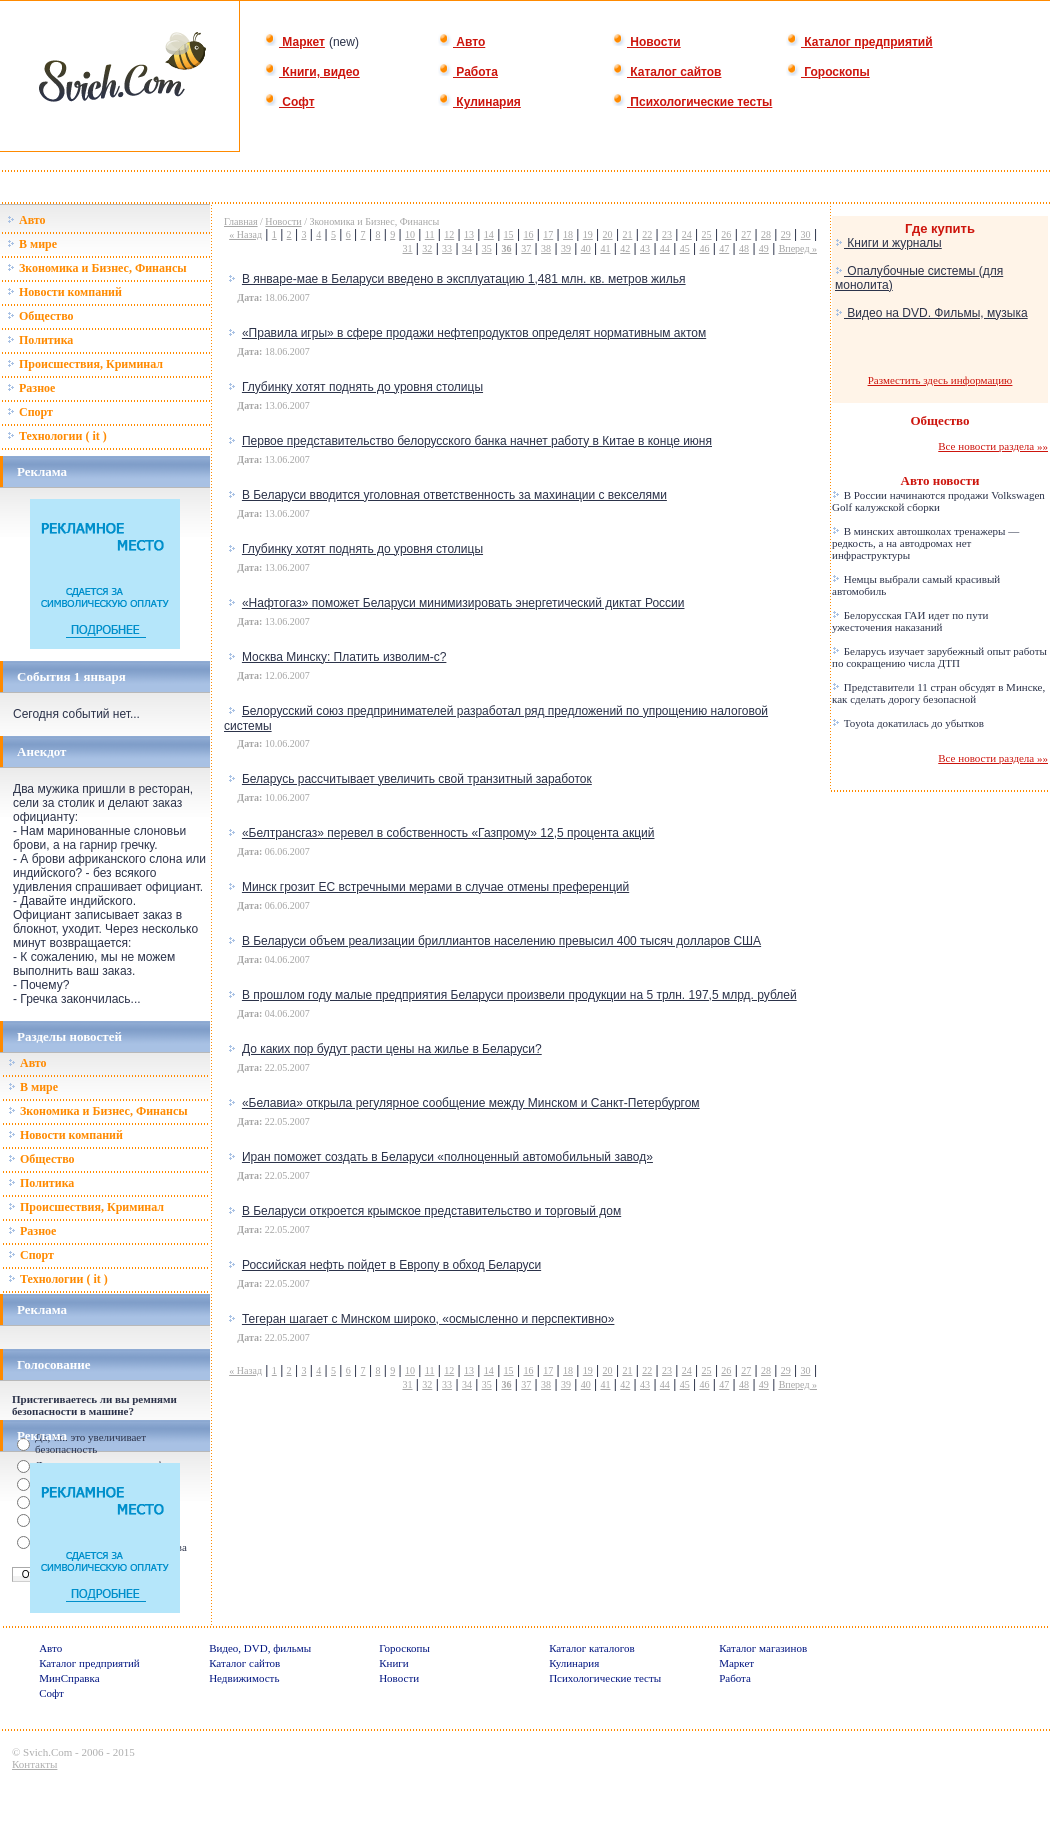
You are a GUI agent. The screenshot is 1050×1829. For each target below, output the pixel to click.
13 (469, 234)
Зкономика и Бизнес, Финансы (97, 268)
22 (647, 234)
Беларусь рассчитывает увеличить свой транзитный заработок (417, 779)
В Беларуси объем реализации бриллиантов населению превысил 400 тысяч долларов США (501, 941)
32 (427, 248)
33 (447, 248)
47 (724, 248)
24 (687, 234)
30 (806, 234)
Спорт (30, 412)
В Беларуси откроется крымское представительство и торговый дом (431, 1211)
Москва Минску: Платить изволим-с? (344, 657)
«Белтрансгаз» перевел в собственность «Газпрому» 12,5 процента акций (448, 833)
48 (744, 248)
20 (608, 234)
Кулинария (479, 102)
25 (707, 234)
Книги (394, 1663)
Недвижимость (244, 1678)
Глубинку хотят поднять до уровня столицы (362, 387)
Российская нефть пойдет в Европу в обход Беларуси (391, 1265)
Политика (40, 340)
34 (467, 248)
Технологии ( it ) (57, 436)
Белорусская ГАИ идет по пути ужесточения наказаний (910, 621)
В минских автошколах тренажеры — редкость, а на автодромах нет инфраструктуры (925, 543)
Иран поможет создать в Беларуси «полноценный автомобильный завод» (447, 1157)
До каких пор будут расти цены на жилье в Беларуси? (392, 1049)
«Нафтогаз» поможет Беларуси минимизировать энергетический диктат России (463, 603)
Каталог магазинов (763, 1648)
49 (764, 248)
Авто (461, 42)
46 (704, 248)
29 (786, 234)
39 (566, 248)
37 (526, 248)
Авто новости (940, 480)
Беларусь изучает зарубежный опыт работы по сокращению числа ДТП (939, 657)
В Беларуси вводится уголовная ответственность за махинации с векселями (454, 495)
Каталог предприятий (859, 42)
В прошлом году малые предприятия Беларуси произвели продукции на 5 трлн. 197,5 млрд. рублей (519, 995)
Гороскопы (828, 72)
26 (726, 234)
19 (588, 234)
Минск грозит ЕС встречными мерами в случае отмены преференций (435, 887)
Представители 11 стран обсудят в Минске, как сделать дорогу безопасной (938, 693)
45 (685, 248)
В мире (32, 244)
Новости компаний (64, 292)
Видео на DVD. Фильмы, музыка (931, 313)
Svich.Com (47, 1752)
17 (548, 234)
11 (430, 234)
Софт (289, 102)
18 (568, 234)
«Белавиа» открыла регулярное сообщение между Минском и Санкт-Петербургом (471, 1103)
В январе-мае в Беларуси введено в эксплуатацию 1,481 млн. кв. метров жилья (464, 279)
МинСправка (69, 1678)
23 (667, 234)
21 (627, 234)
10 (410, 234)
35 (487, 248)
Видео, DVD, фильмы (260, 1648)
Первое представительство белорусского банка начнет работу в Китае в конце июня (477, 441)
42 (625, 248)
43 (645, 248)
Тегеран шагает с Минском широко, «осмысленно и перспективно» (428, 1319)
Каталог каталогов (592, 1648)
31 (408, 248)
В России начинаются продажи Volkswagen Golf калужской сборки (938, 501)
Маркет (294, 42)
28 (766, 234)
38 (546, 248)
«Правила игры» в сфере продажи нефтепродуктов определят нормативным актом (474, 333)
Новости (646, 42)
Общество (40, 316)
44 (665, 248)
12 (449, 234)
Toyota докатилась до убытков (908, 723)
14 (489, 234)
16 (528, 234)
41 (605, 248)
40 (586, 248)
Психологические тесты (692, 102)
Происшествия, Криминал (85, 364)
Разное (31, 388)
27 (746, 234)
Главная (241, 221)
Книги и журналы (888, 243)
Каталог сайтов (666, 72)
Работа (468, 72)
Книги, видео (312, 72)
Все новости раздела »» (993, 446)
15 (509, 234)
